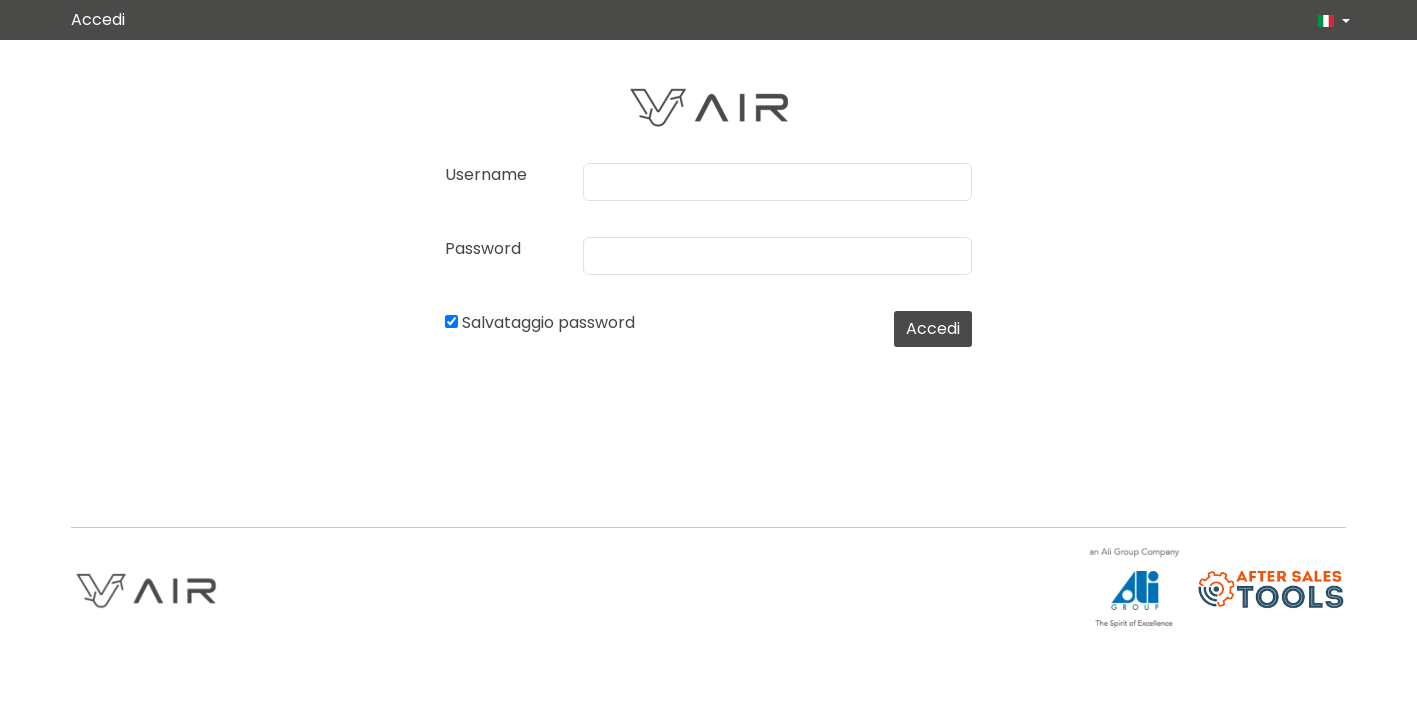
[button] (1326, 20)
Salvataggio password (548, 322)
